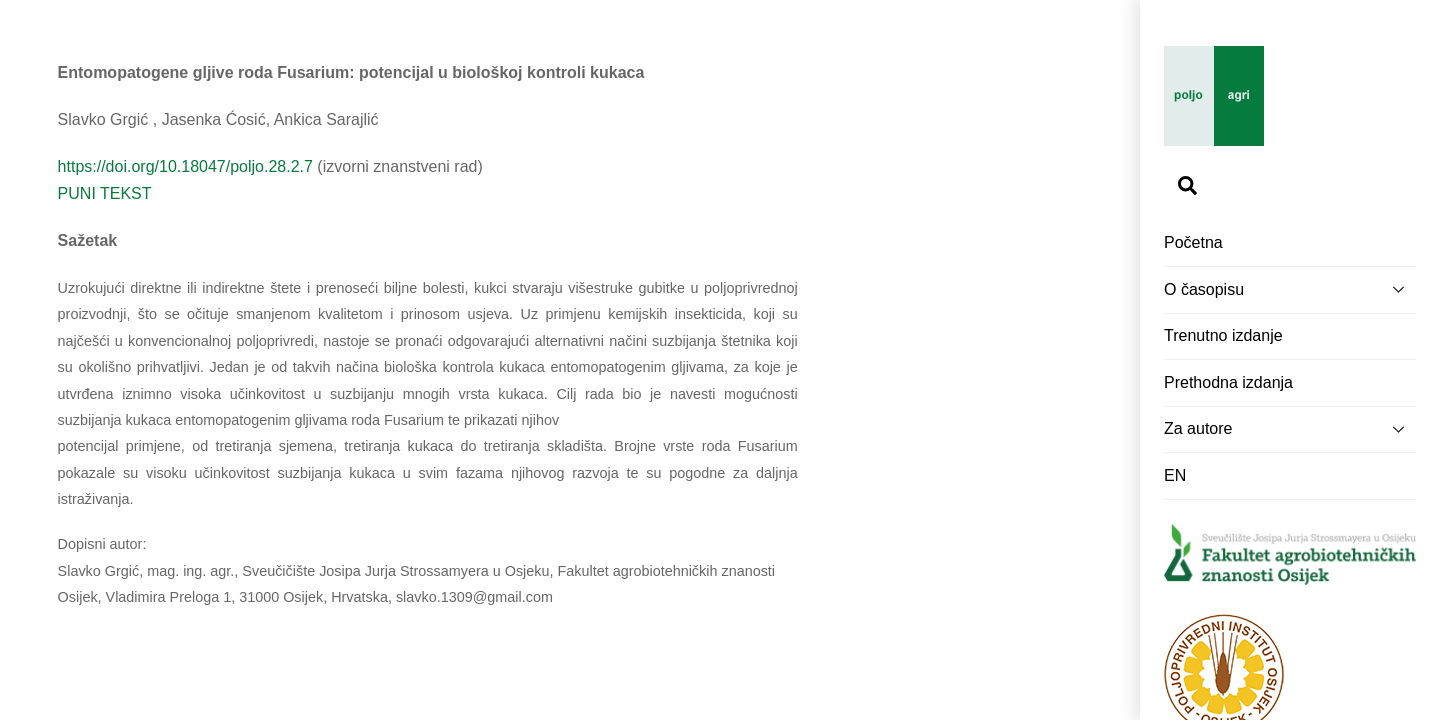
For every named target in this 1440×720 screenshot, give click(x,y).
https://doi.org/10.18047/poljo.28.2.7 (185, 166)
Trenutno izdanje (1223, 335)
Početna (1193, 242)
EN (1175, 475)
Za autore (1290, 429)
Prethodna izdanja (1228, 382)
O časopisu (1290, 289)
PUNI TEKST (105, 193)
